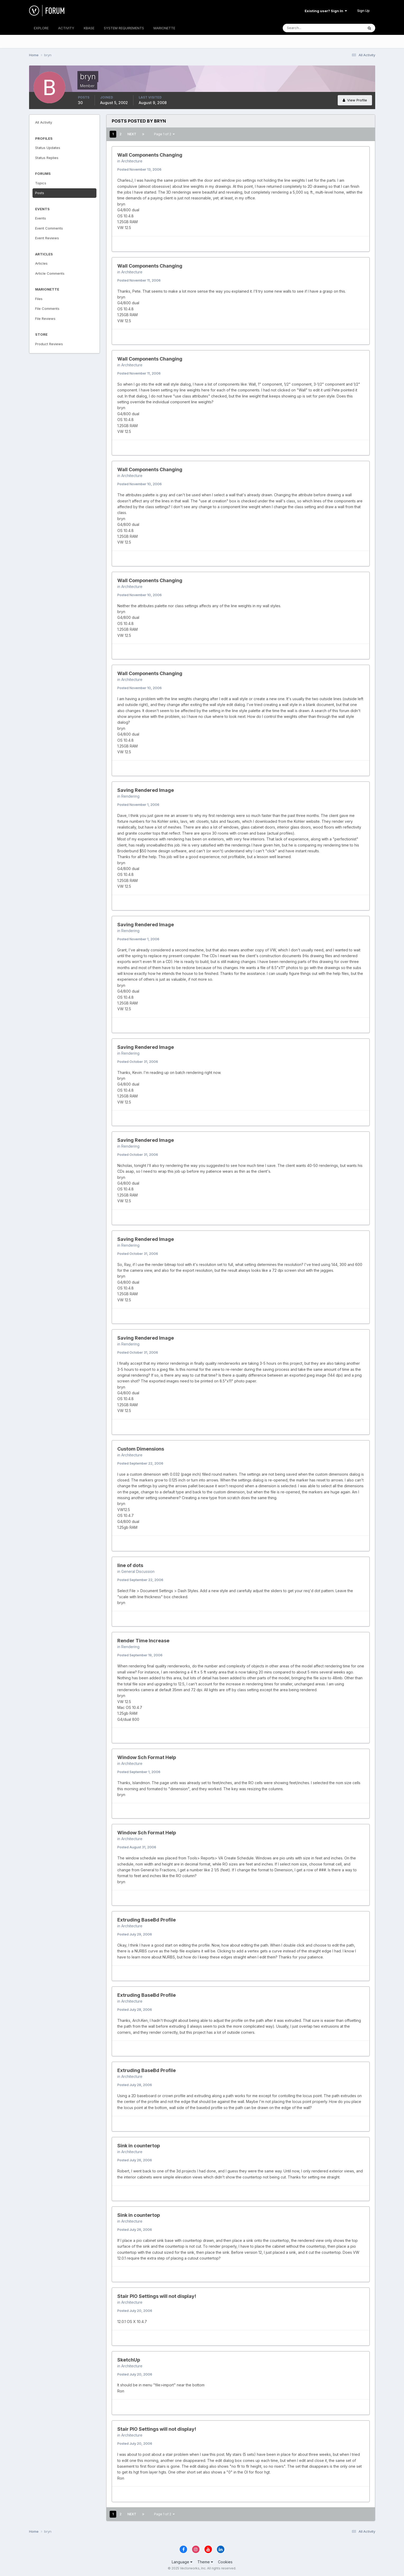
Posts (39, 193)
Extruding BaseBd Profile (146, 1920)
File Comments (47, 308)
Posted (139, 169)
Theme (205, 2562)
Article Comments (49, 273)
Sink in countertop (138, 2145)
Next (131, 134)
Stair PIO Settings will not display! (156, 2296)
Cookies (225, 2562)
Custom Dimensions (140, 1449)
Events (40, 218)
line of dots (130, 1565)
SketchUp (128, 2360)
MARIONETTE (164, 28)
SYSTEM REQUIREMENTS (124, 28)
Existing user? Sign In (326, 11)
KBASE (89, 28)
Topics (40, 183)
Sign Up (363, 10)
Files (39, 299)
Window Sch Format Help (146, 1757)
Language (182, 2562)
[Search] (306, 28)
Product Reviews (49, 344)
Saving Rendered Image (145, 790)
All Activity (43, 122)
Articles (41, 263)
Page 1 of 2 (164, 134)
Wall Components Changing (149, 155)
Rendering (130, 796)
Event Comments (49, 228)
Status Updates (47, 148)
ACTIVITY (66, 28)
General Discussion (138, 1571)
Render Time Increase (143, 1640)
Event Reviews (47, 238)
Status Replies (46, 158)
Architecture (131, 161)
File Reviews (45, 318)
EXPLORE (41, 28)
